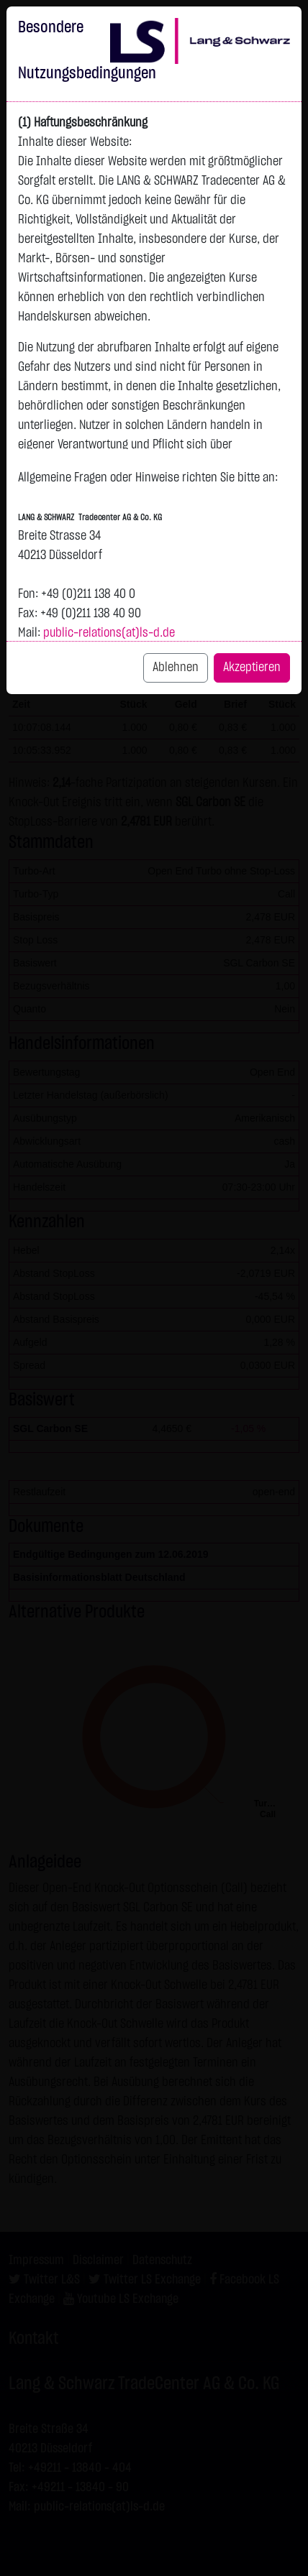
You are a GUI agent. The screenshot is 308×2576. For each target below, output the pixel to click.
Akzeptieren (252, 667)
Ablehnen (176, 667)
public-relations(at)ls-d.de (109, 633)
